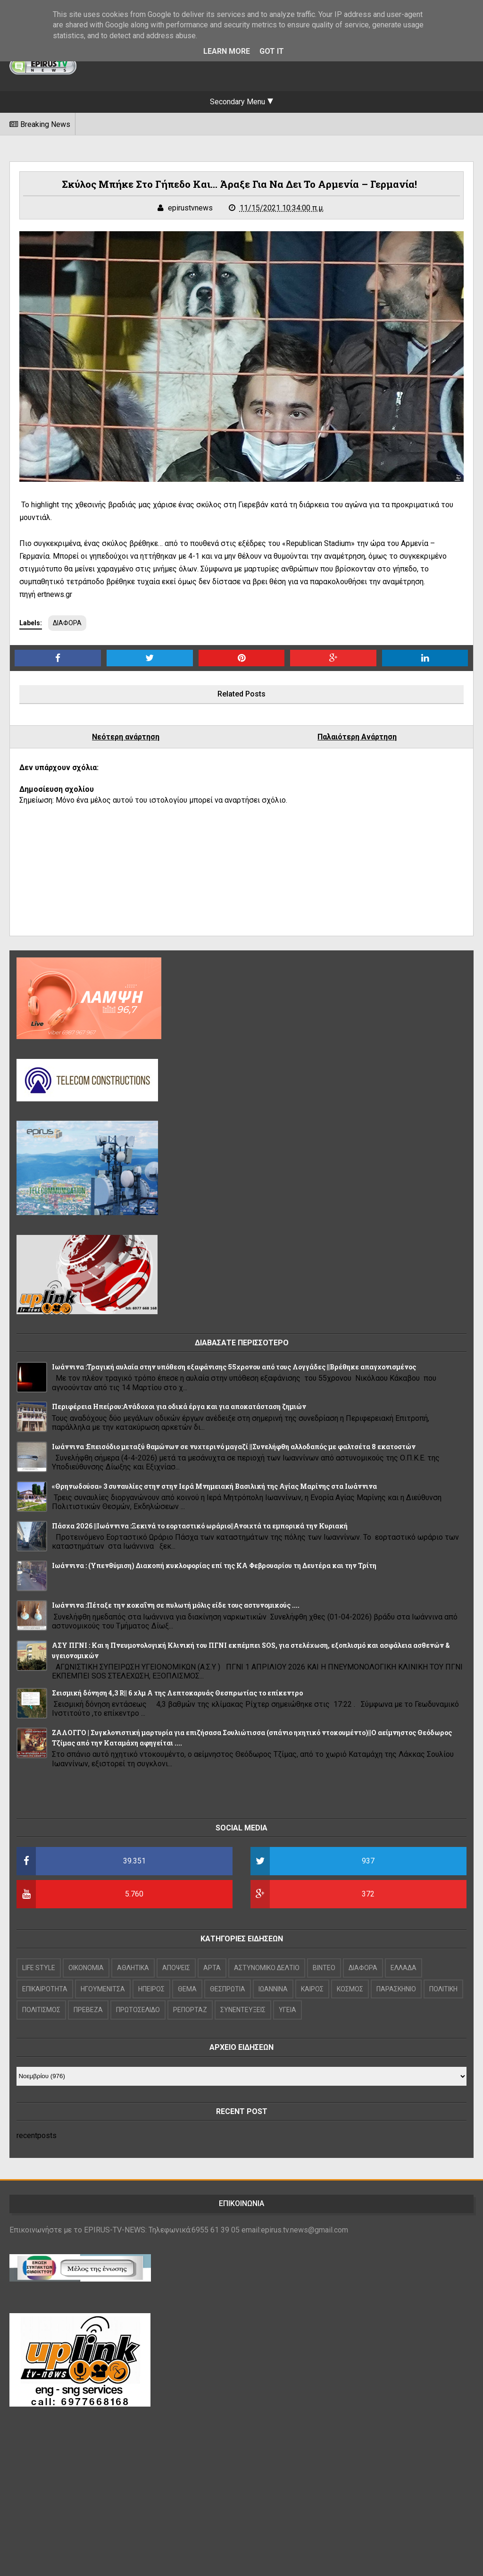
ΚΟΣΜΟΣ (350, 1989)
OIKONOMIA (86, 1968)
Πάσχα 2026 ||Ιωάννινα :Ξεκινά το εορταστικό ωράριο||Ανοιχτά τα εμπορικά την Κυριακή (200, 1525)
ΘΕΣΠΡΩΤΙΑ (227, 1989)
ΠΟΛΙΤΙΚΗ (443, 1989)
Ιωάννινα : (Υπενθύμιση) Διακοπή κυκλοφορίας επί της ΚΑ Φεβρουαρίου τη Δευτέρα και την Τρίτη (214, 1565)
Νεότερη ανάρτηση (125, 736)
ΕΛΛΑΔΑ (403, 1968)
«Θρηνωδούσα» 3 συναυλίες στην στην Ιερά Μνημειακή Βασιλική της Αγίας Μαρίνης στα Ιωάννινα (214, 1486)
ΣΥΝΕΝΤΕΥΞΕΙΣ (243, 2010)
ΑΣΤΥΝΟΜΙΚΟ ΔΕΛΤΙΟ (267, 1968)
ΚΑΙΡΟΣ (312, 1989)
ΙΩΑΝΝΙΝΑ (273, 1989)
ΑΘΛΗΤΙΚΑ (133, 1968)
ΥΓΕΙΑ (287, 2010)
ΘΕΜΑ (187, 1989)
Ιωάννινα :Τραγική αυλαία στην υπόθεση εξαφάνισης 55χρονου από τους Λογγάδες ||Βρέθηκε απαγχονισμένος (234, 1366)
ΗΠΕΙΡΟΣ (151, 1989)
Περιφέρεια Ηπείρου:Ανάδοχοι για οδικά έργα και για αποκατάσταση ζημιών (179, 1406)
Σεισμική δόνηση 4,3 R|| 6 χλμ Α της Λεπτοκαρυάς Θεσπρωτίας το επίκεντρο (177, 1692)
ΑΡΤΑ (212, 1968)
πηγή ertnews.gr (45, 594)
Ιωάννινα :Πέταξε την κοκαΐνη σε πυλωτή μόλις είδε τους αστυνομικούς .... (176, 1605)
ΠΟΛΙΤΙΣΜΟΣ (41, 2010)
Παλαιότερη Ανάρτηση (357, 736)
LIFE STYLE (38, 1968)
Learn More (226, 51)
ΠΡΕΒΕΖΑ (88, 2010)
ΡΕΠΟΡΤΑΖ (190, 2010)
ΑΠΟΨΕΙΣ (176, 1968)
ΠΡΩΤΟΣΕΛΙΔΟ (138, 2010)
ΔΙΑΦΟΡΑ (67, 623)
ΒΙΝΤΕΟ (324, 1968)
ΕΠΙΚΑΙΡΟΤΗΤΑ (44, 1989)
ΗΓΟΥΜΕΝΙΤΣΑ (103, 1989)
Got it (271, 51)
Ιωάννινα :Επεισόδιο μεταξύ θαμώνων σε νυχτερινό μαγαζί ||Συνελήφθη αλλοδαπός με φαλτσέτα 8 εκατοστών (234, 1446)
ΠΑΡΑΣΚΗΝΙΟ (396, 1989)
